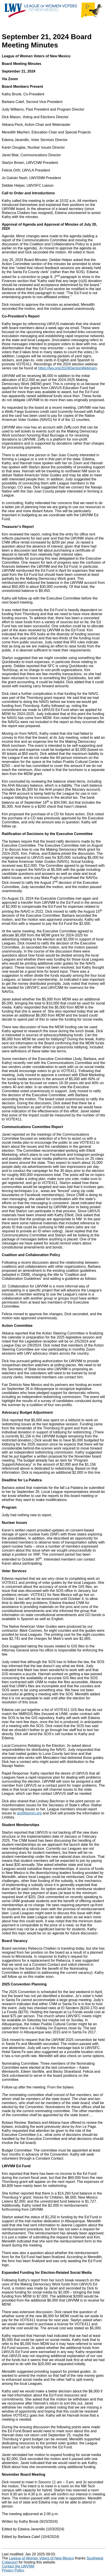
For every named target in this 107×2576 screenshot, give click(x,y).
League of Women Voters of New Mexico (41, 2558)
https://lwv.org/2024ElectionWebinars (67, 368)
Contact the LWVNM (18, 2566)
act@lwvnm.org (29, 1813)
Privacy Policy (13, 2570)
